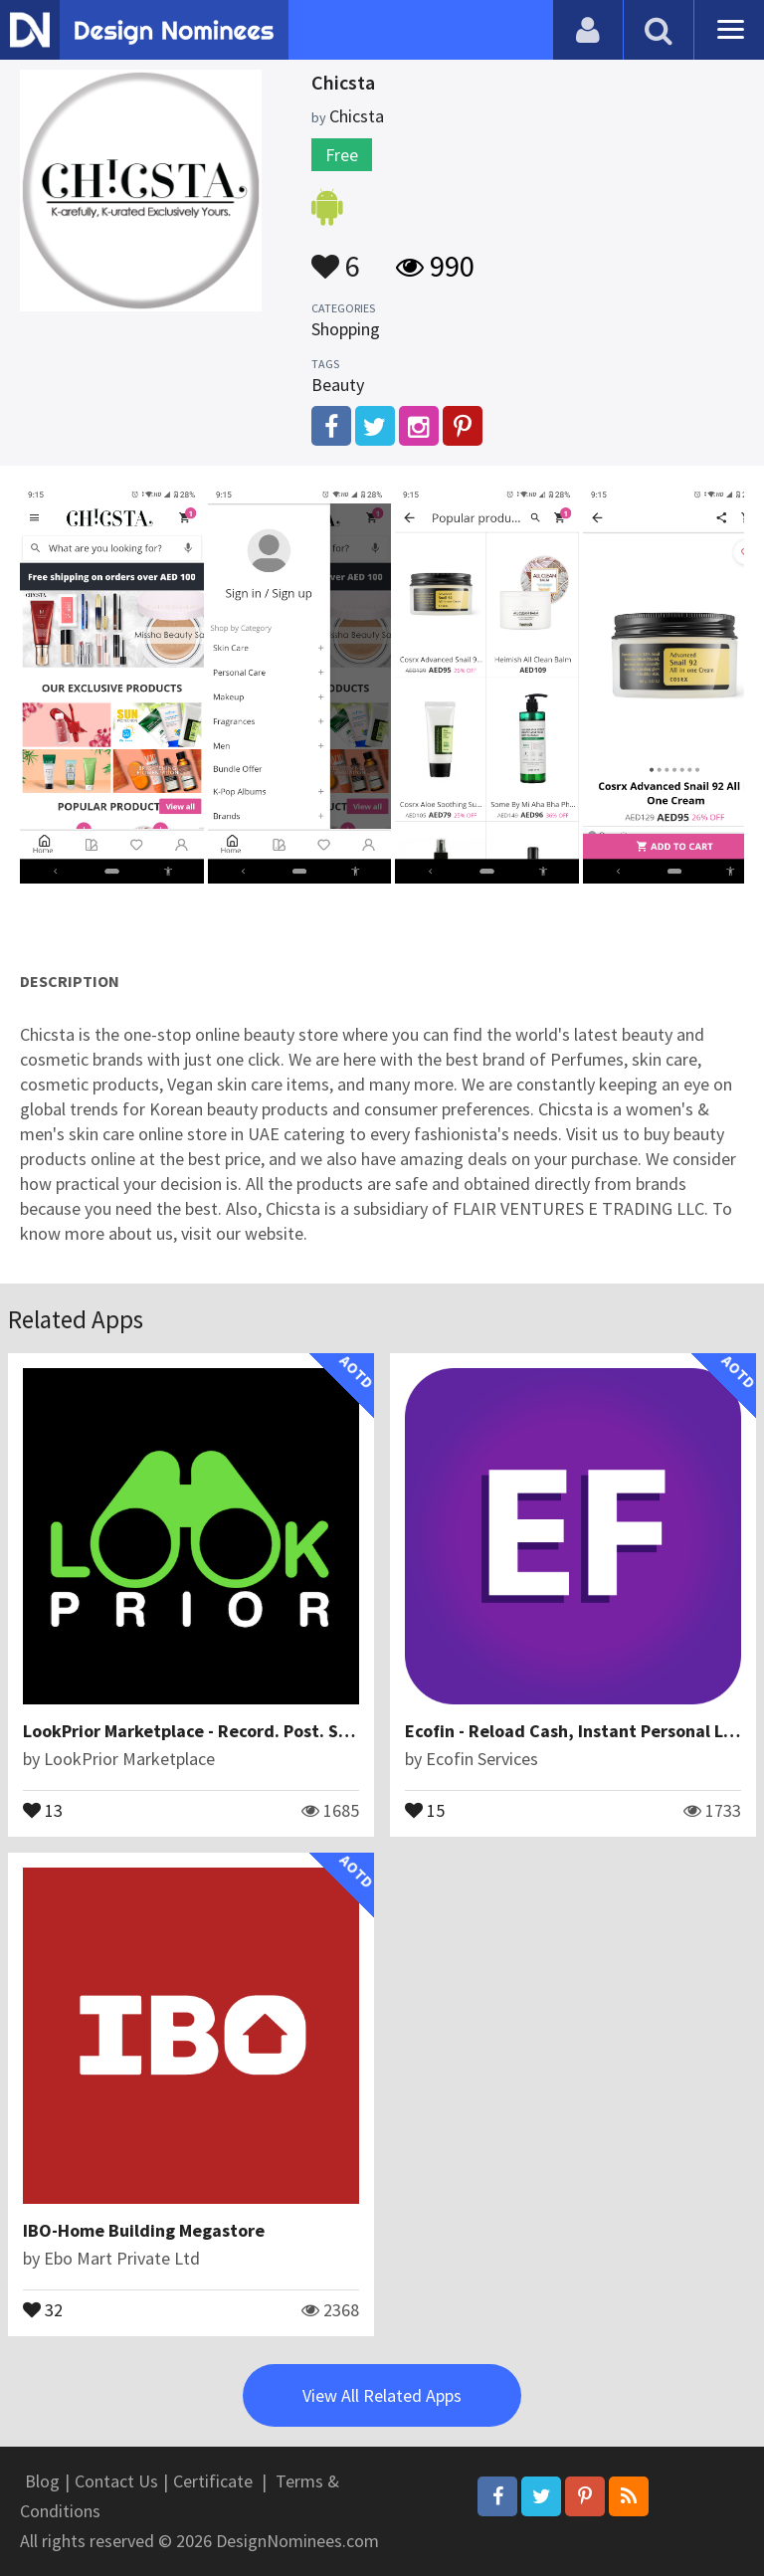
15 (425, 1809)
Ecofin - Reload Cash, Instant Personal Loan (579, 1730)
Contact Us (116, 2481)
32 (43, 2308)
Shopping (345, 328)
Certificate (213, 2481)
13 (43, 1809)
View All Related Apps (382, 2395)
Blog (42, 2481)
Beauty (337, 384)
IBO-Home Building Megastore (144, 2230)
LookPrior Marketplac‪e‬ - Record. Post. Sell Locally (221, 1730)
